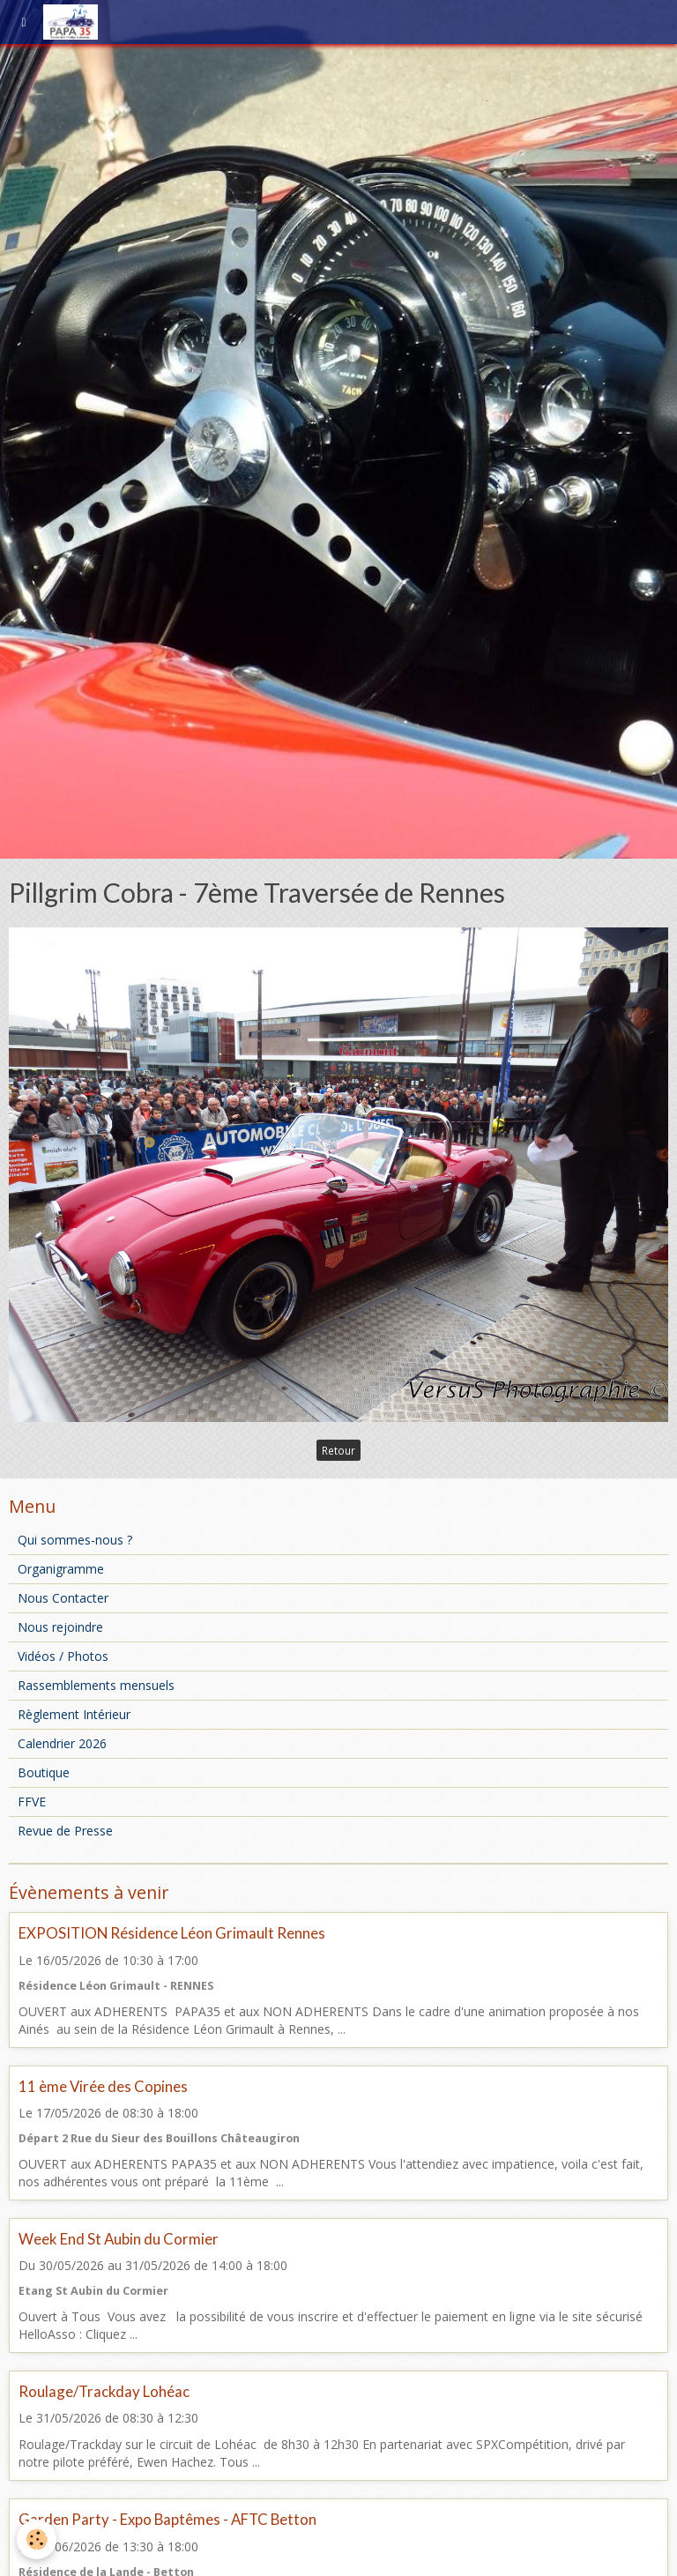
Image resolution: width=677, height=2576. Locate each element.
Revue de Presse (65, 1830)
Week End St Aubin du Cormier (119, 2239)
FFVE (32, 1801)
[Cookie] (37, 2539)
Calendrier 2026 (62, 1743)
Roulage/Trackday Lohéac (104, 2391)
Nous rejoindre (60, 1627)
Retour (338, 1450)
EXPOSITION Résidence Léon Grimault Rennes (172, 1934)
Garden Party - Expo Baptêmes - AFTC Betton (167, 2520)
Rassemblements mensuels (96, 1685)
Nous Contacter (63, 1598)
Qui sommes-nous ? (75, 1539)
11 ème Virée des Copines (103, 2086)
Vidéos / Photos (63, 1656)
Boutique (44, 1772)
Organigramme (61, 1568)
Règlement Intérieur (74, 1714)
